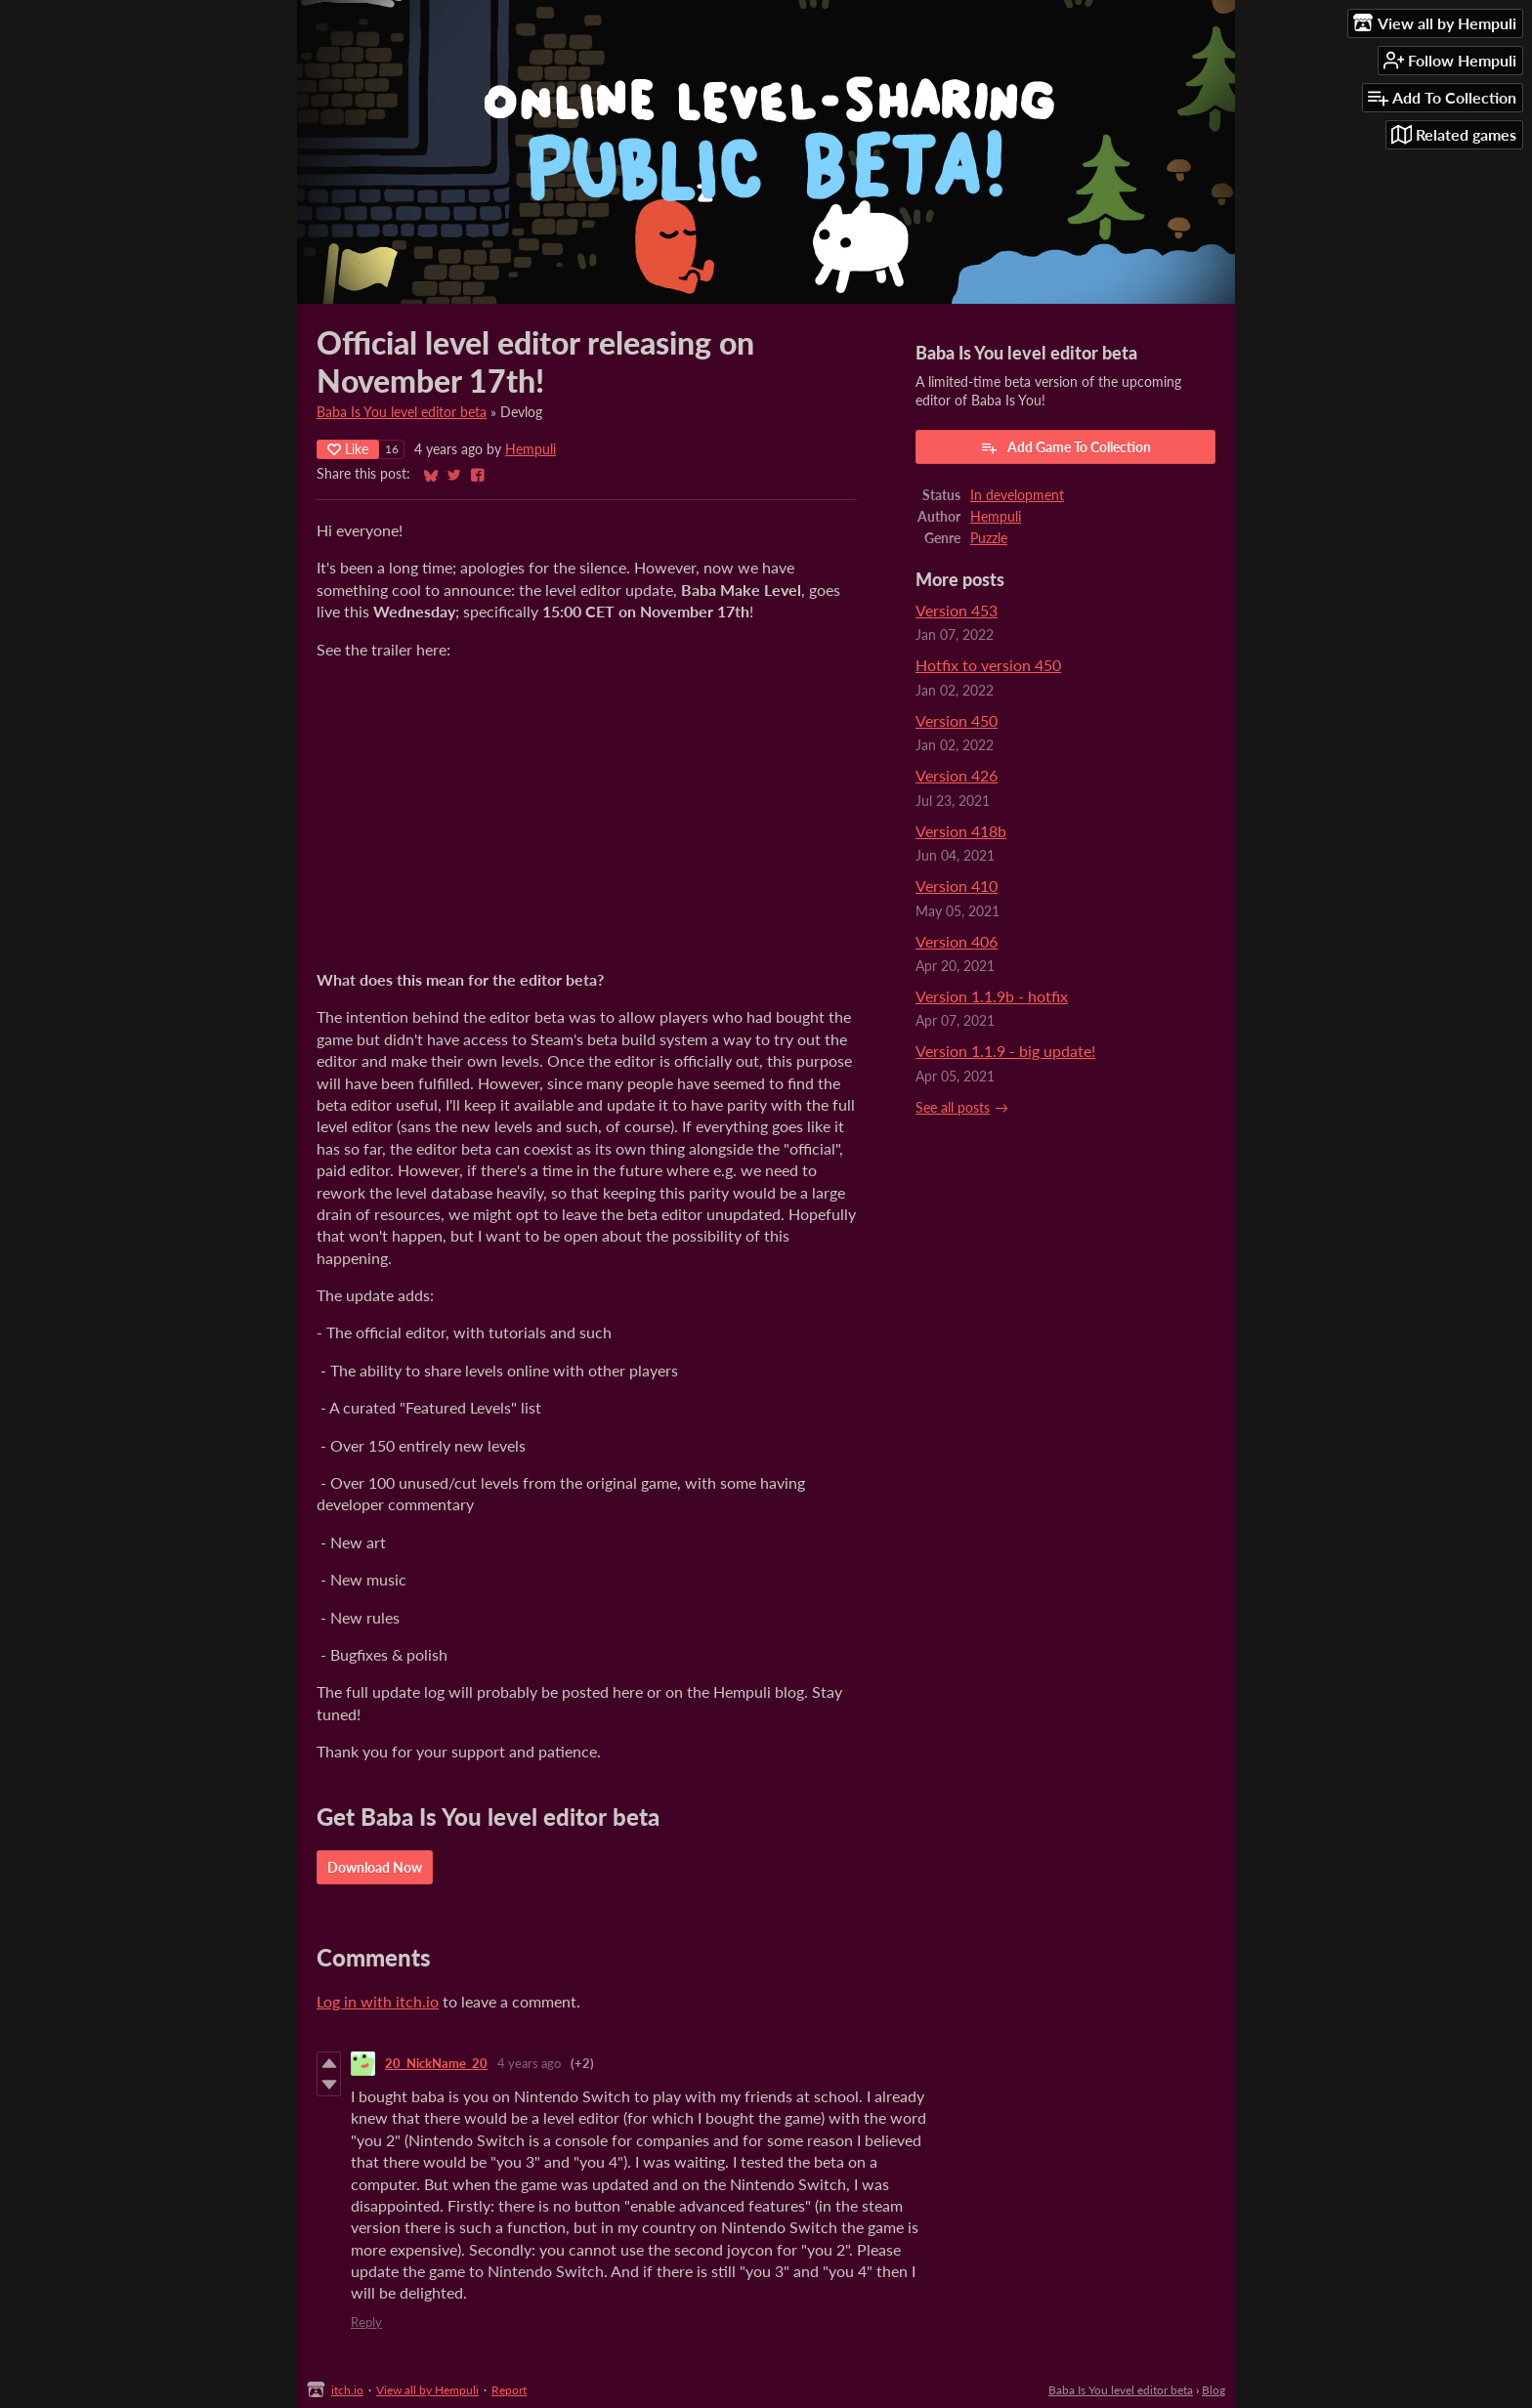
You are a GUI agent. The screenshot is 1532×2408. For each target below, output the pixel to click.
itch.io (347, 2390)
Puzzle (988, 538)
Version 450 (956, 720)
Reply (366, 2322)
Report (509, 2390)
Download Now (374, 1867)
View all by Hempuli (427, 2390)
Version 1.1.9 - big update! (1005, 1050)
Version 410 (956, 885)
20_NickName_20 (436, 2063)
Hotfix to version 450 (988, 664)
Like (347, 449)
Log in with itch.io (378, 2001)
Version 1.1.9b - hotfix (991, 996)
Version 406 (956, 941)
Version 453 (956, 610)
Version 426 (956, 775)
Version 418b (960, 831)
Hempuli (530, 449)
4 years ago (529, 2063)
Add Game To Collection (1065, 447)
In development (1017, 495)
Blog (1213, 2390)
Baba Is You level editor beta (402, 412)
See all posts (952, 1108)
